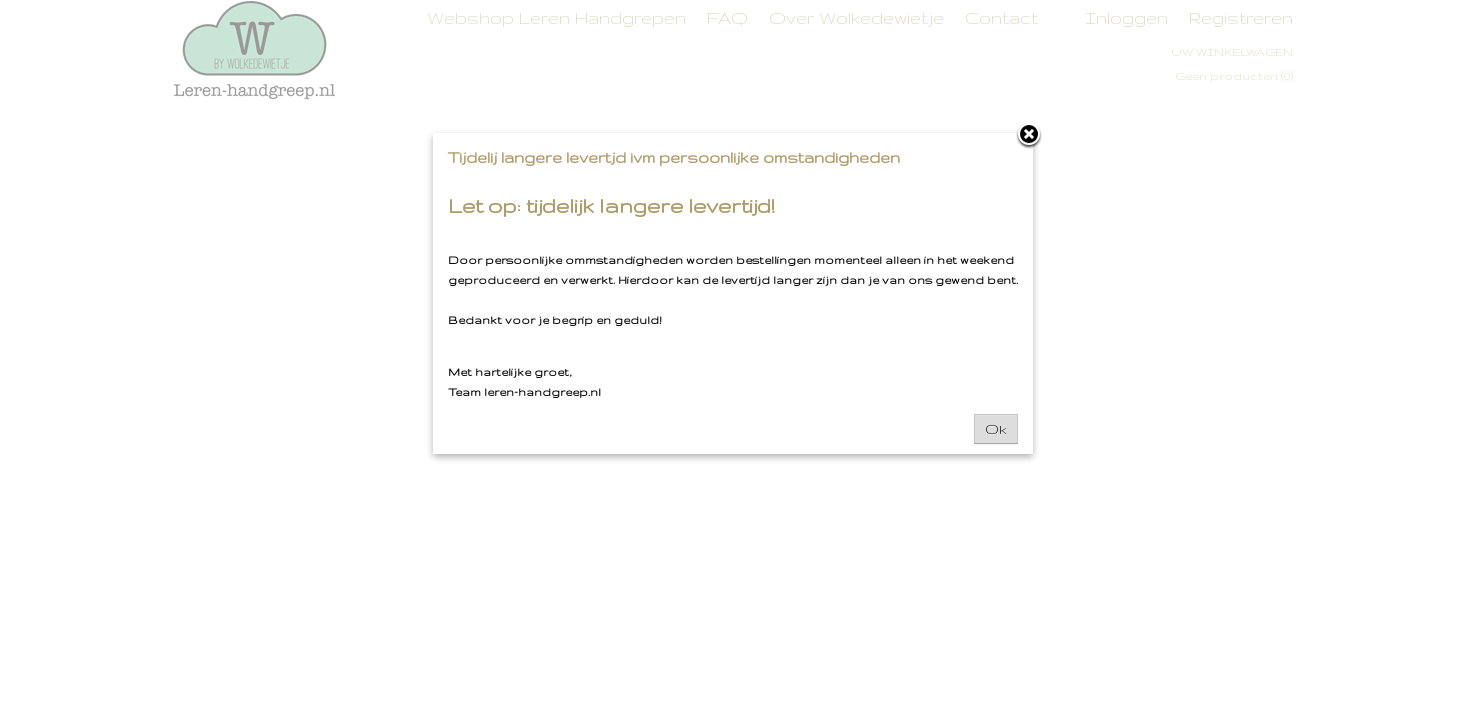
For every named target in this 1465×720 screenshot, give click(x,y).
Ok (996, 429)
